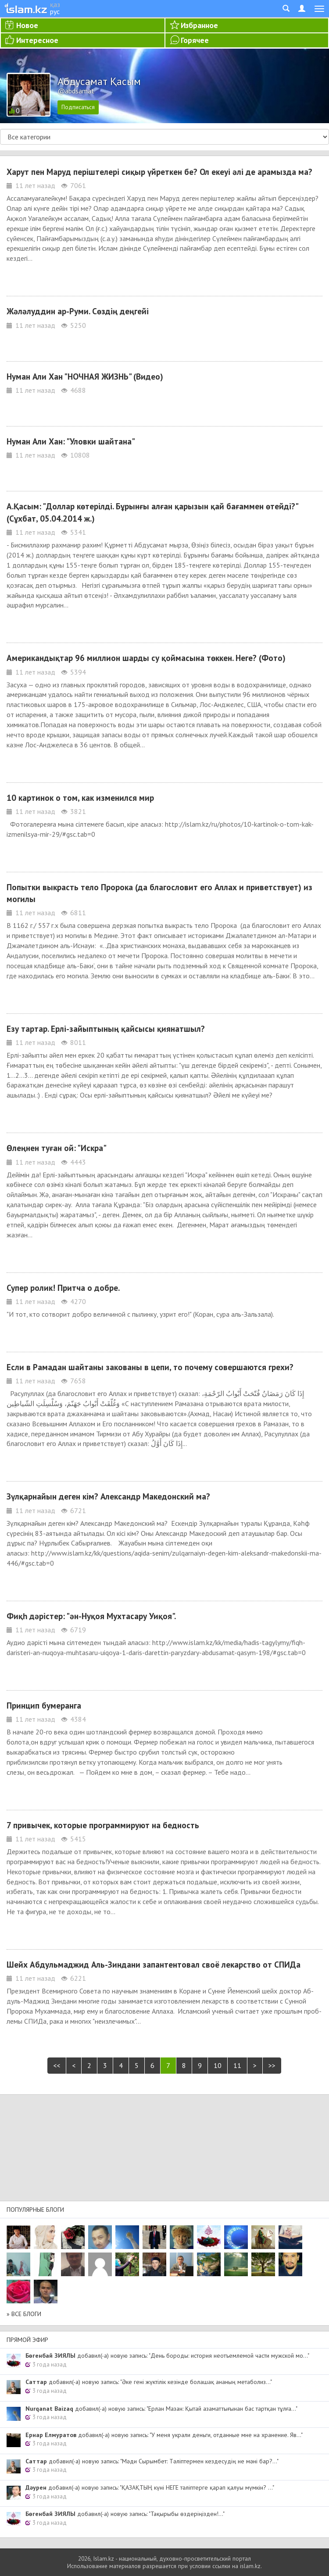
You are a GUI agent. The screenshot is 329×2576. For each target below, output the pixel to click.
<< (56, 2065)
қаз (55, 4)
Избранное (199, 25)
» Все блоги (24, 2314)
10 (218, 2065)
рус (55, 11)
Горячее (195, 40)
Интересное (37, 40)
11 (237, 2065)
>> (271, 2065)
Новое (27, 25)
